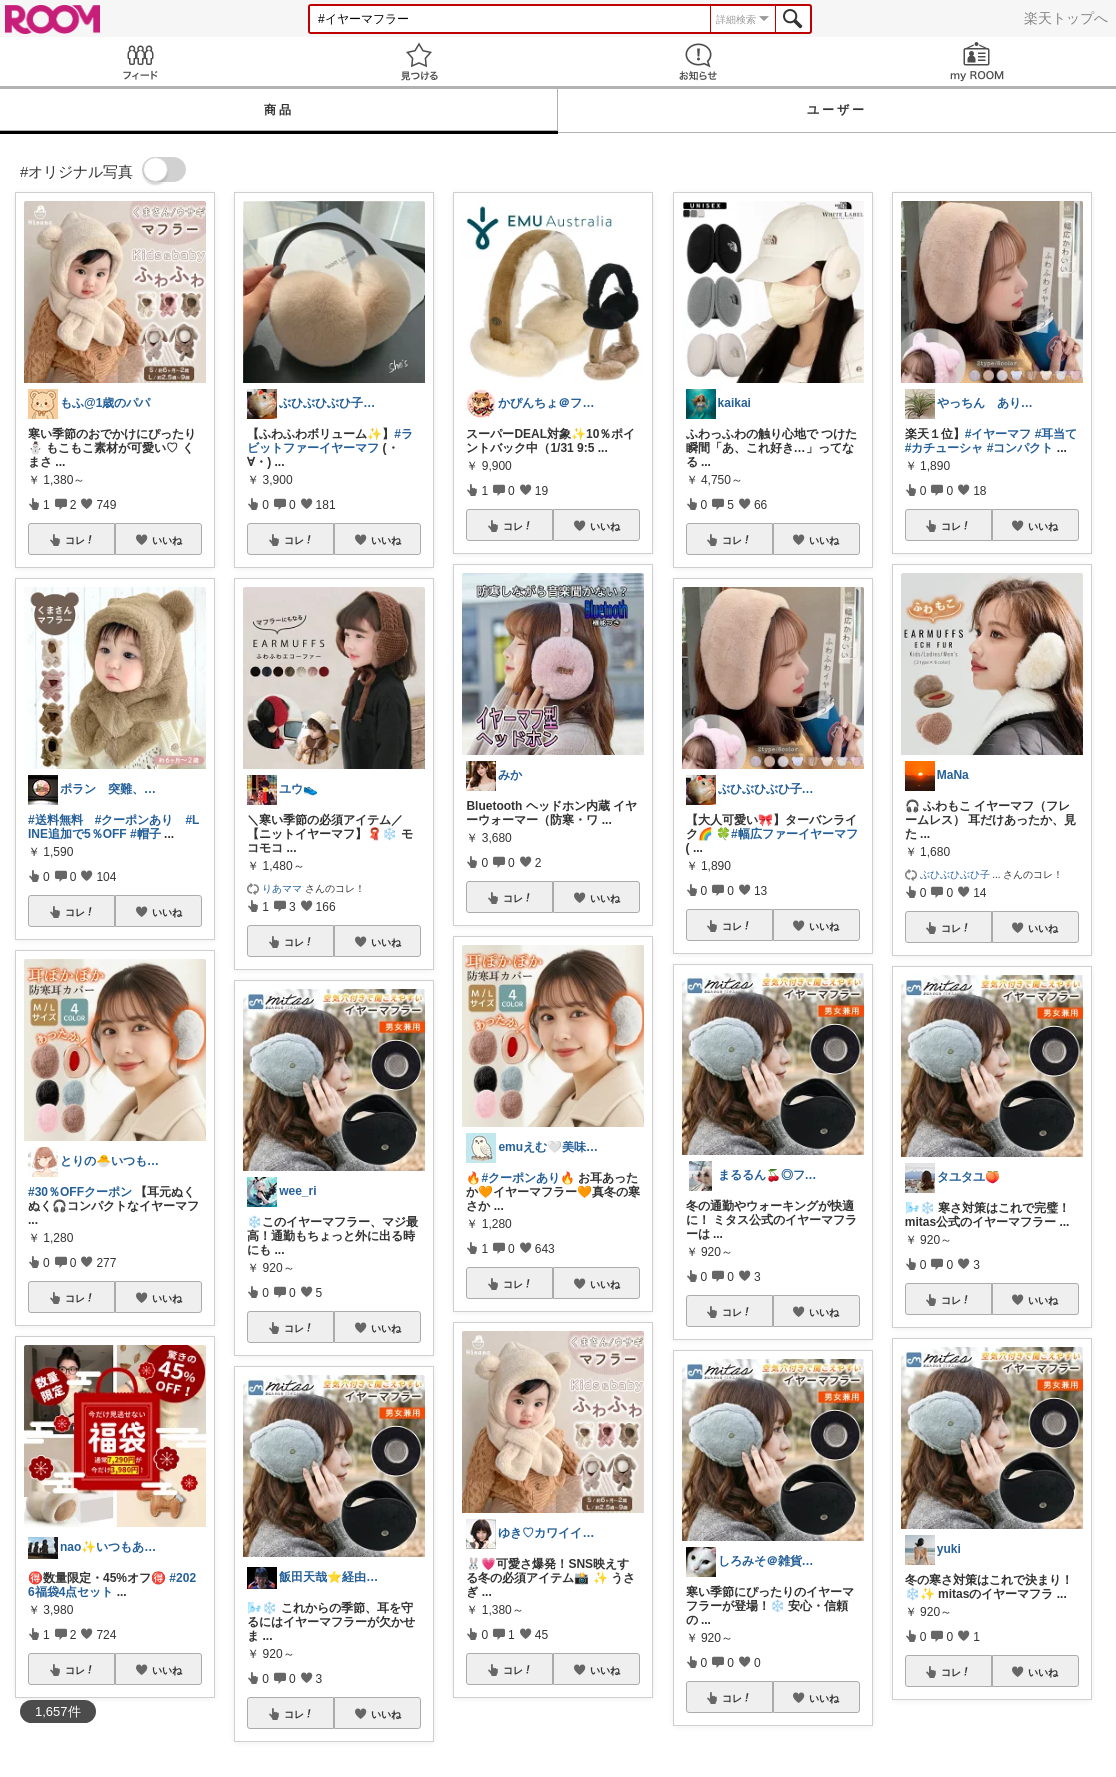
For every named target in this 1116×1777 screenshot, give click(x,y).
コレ (80, 540)
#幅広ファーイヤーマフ (794, 834)
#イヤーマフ (998, 434)
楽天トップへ (1066, 18)
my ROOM (976, 61)
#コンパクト (1020, 448)
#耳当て (1056, 434)
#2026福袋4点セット (112, 1585)
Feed (139, 61)
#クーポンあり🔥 (528, 1178)
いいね (167, 540)
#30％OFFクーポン (80, 1192)
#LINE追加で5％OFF (113, 827)
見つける (418, 61)
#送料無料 (55, 820)
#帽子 (145, 834)
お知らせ (697, 61)
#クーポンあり (134, 820)
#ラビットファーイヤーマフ (330, 441)
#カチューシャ (944, 448)
